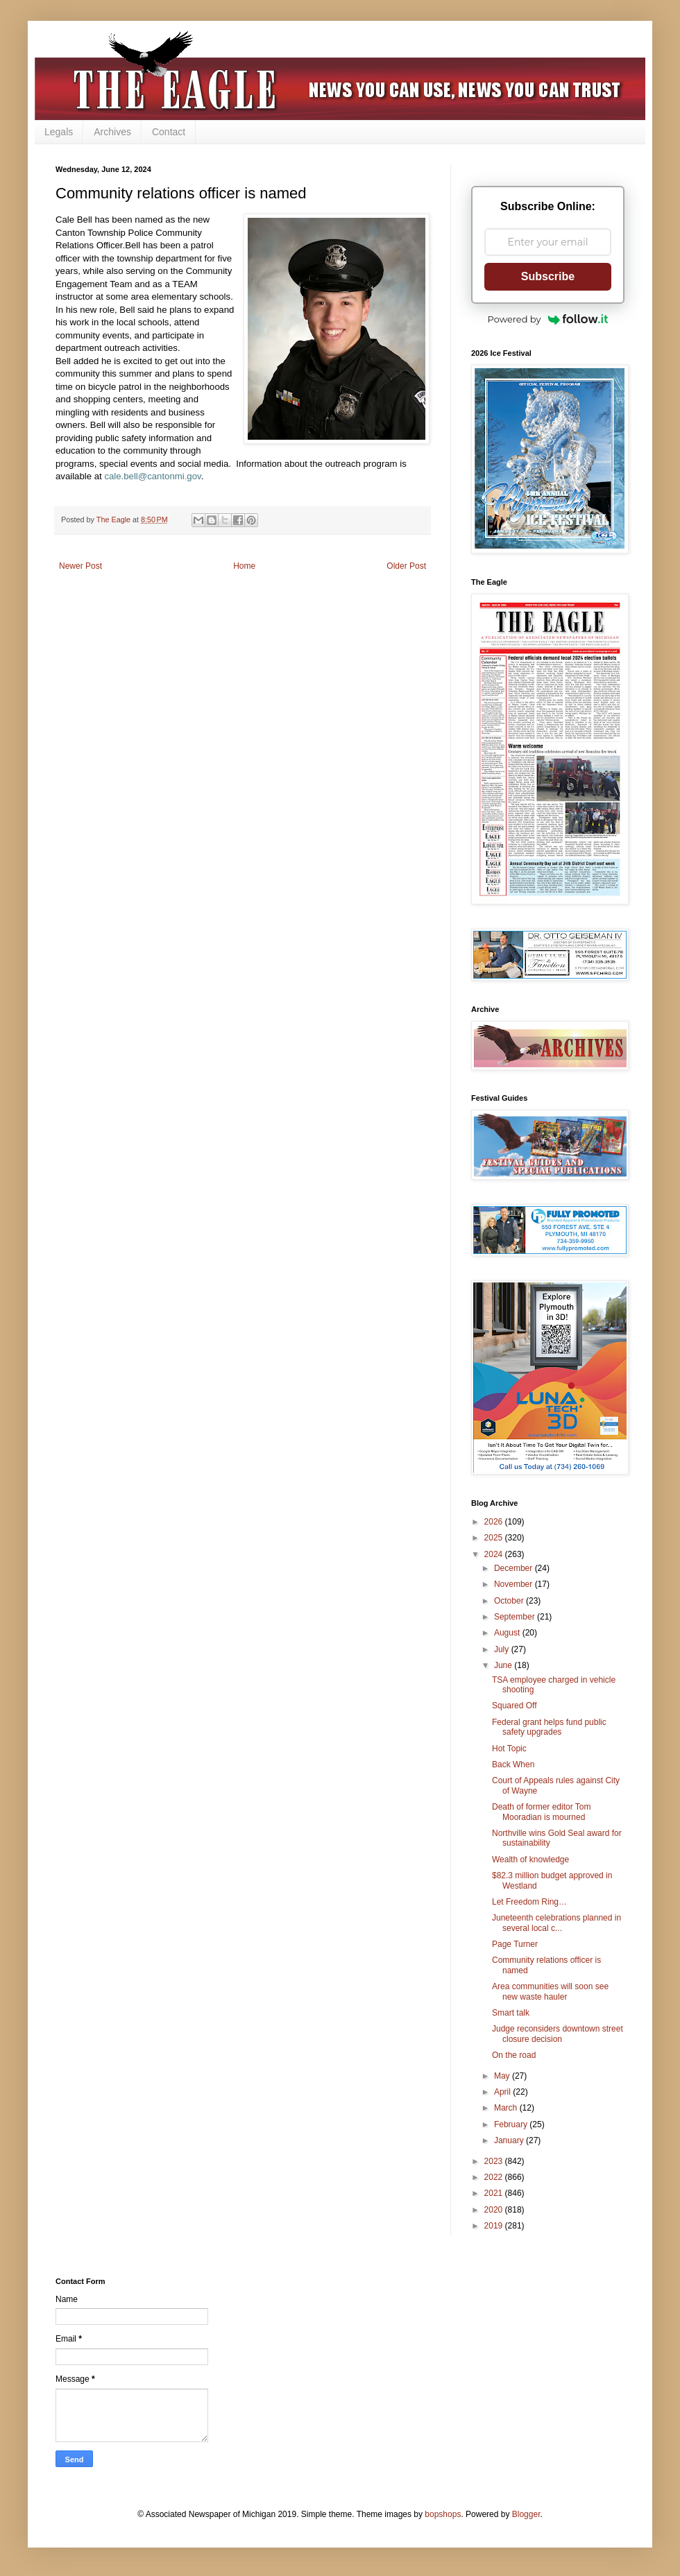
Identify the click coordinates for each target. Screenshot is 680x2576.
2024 (494, 1554)
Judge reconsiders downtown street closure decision (557, 2033)
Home (244, 566)
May (503, 2076)
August (508, 1633)
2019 (494, 2226)
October (510, 1601)
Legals (58, 131)
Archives (112, 131)
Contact (168, 131)
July (502, 1649)
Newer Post (80, 566)
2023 (494, 2161)
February (511, 2124)
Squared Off (514, 1705)
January (510, 2140)
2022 (494, 2177)
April (503, 2092)
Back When (513, 1764)
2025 (494, 1538)
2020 (494, 2210)
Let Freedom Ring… (529, 1902)
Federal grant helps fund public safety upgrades (549, 1727)
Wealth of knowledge (530, 1859)
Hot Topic (509, 1748)
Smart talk (510, 2013)
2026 (494, 1522)
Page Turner (515, 1944)
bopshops (443, 2514)
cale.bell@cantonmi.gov (152, 476)
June (504, 1665)
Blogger (526, 2514)
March (507, 2108)
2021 (494, 2193)
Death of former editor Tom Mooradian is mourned (541, 1811)
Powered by (548, 319)
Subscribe (548, 276)
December (514, 1568)
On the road (514, 2055)
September (515, 1617)
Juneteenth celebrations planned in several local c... (556, 1922)
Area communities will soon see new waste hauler (550, 1991)
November (514, 1584)
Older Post (406, 566)
